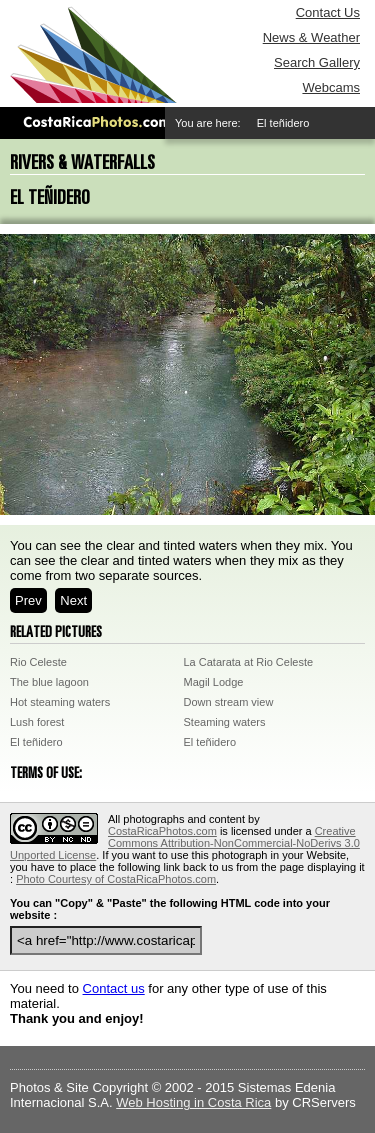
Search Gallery (317, 62)
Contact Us (328, 12)
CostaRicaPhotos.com (162, 831)
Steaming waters (225, 722)
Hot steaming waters (60, 702)
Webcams (331, 87)
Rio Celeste (38, 662)
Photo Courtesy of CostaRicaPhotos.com (116, 879)
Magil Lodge (214, 682)
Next (73, 600)
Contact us (114, 988)
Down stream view (229, 702)
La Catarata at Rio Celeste (249, 662)
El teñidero (36, 742)
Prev (28, 600)
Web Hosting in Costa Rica (193, 1102)
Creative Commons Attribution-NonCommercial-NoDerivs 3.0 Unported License (185, 843)
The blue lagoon (49, 682)
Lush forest (37, 722)
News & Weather (311, 37)
